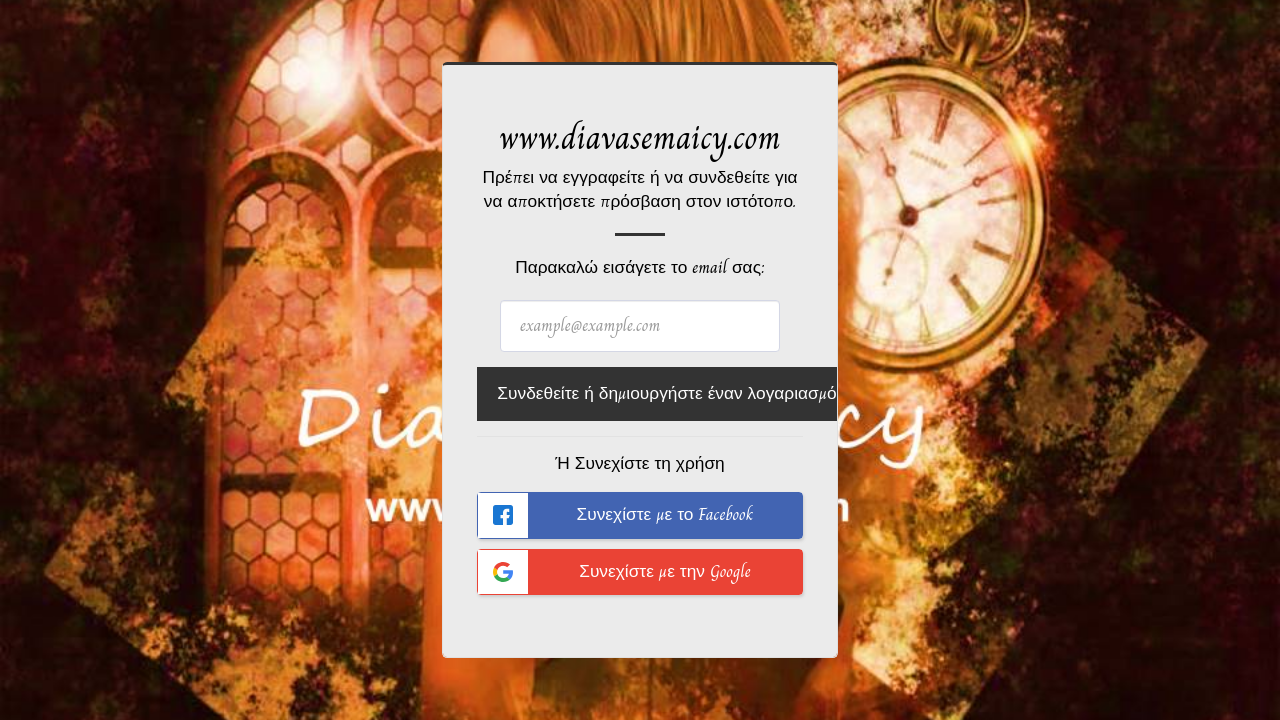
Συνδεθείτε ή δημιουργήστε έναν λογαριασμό (666, 393)
